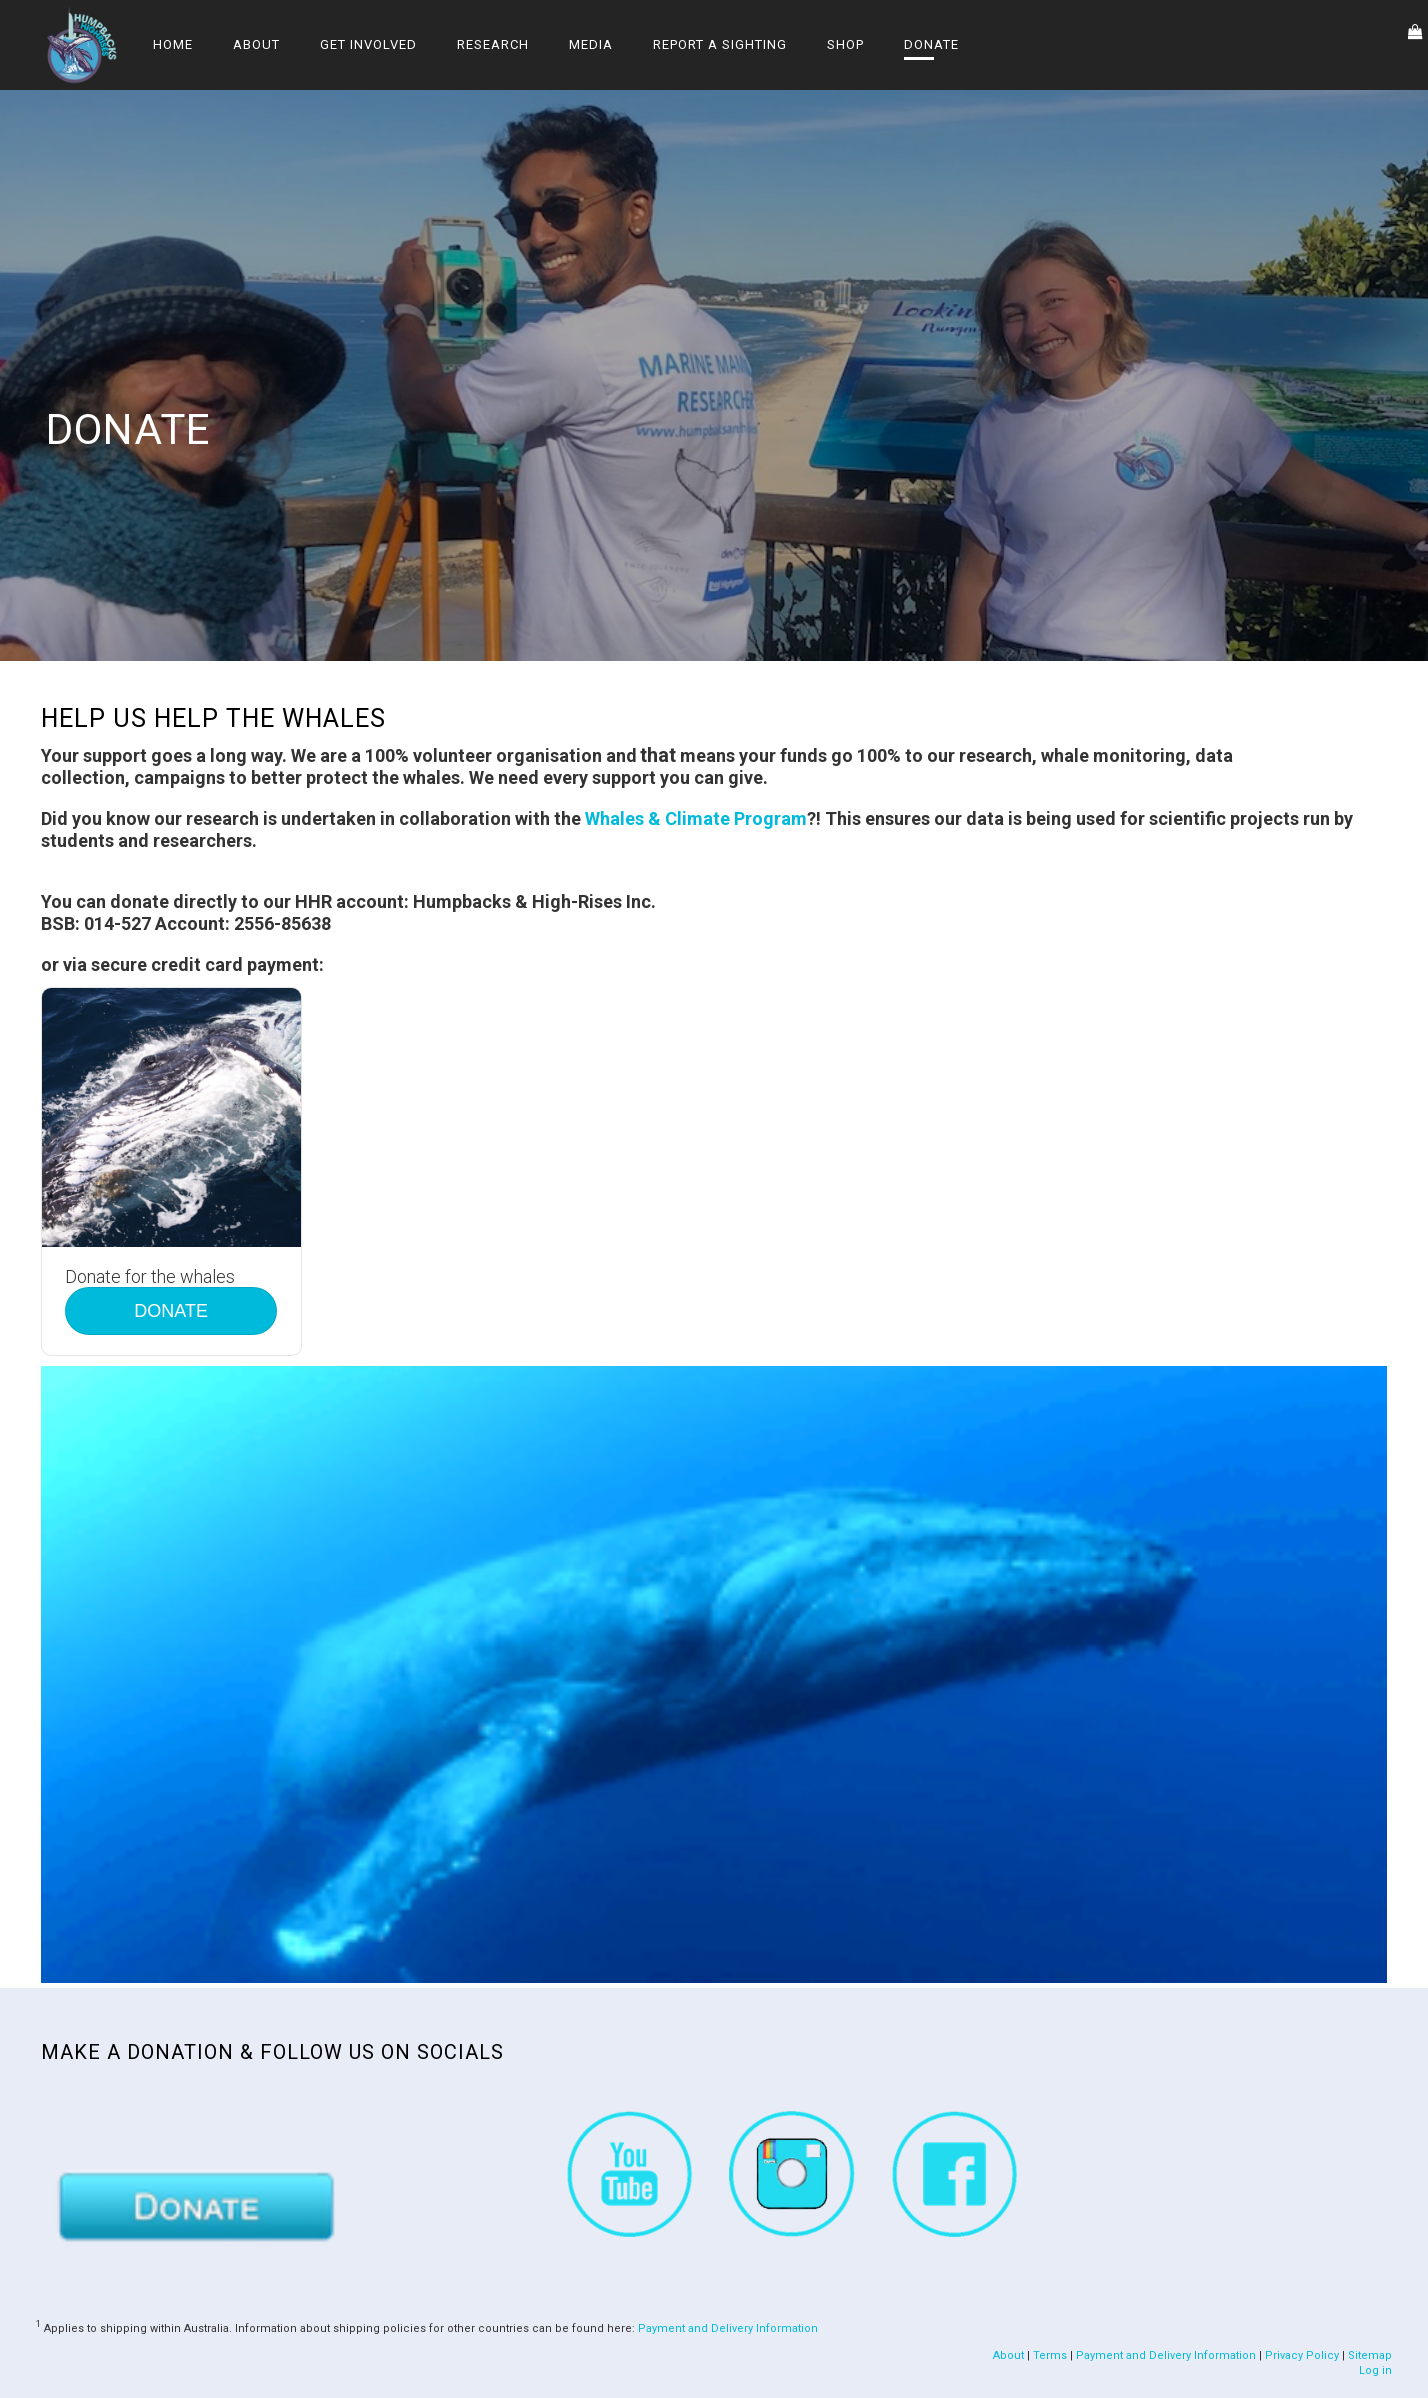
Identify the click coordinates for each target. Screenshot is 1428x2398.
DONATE (171, 1311)
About (256, 44)
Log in (1375, 2370)
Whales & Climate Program (696, 818)
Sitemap (1370, 2355)
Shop (845, 44)
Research (493, 44)
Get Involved (368, 44)
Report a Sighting (720, 44)
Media (591, 44)
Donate (931, 44)
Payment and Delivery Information (728, 2327)
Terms (1050, 2355)
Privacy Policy (1302, 2355)
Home (173, 44)
